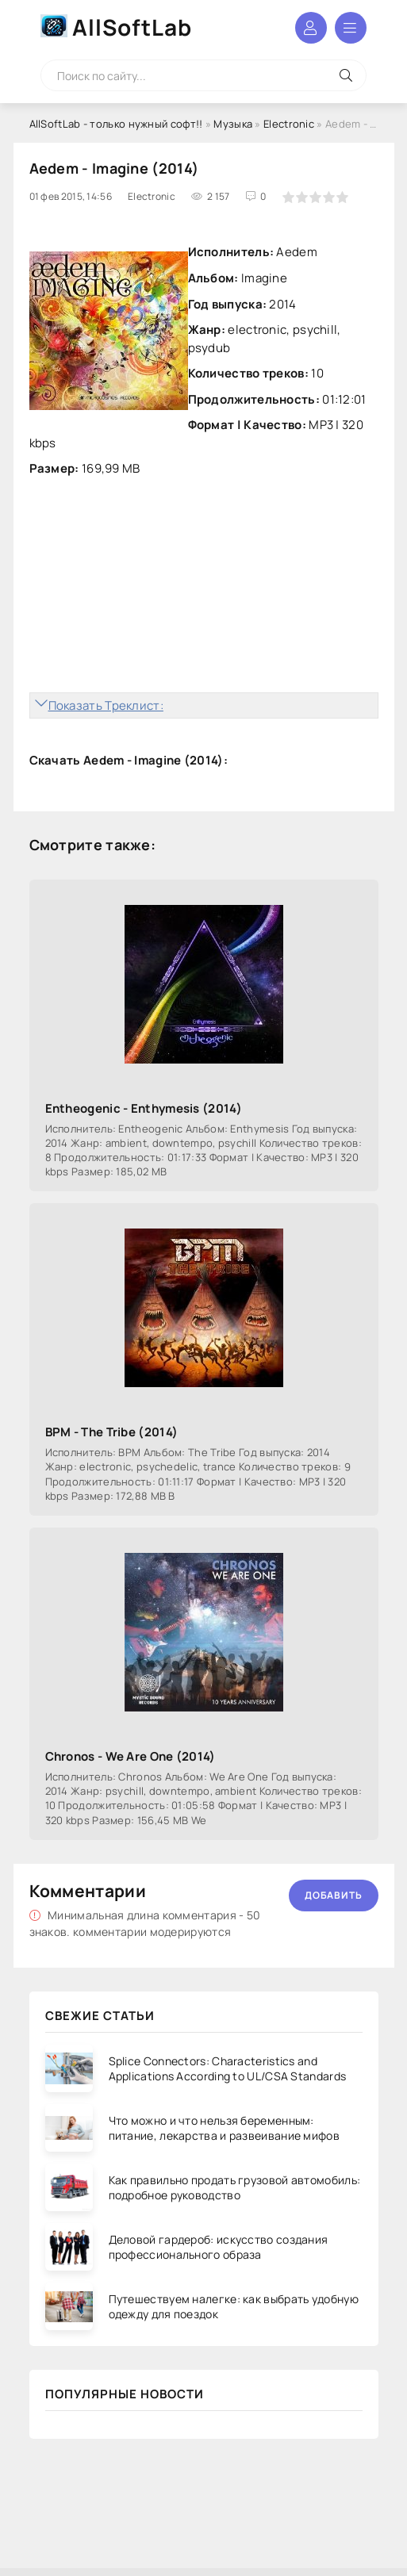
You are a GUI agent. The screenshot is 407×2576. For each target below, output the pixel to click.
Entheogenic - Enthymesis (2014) (143, 1108)
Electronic (288, 124)
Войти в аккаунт (311, 28)
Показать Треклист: (105, 705)
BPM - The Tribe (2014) (112, 1432)
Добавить (334, 1895)
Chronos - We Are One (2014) (130, 1756)
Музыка (232, 124)
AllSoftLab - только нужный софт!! (116, 124)
